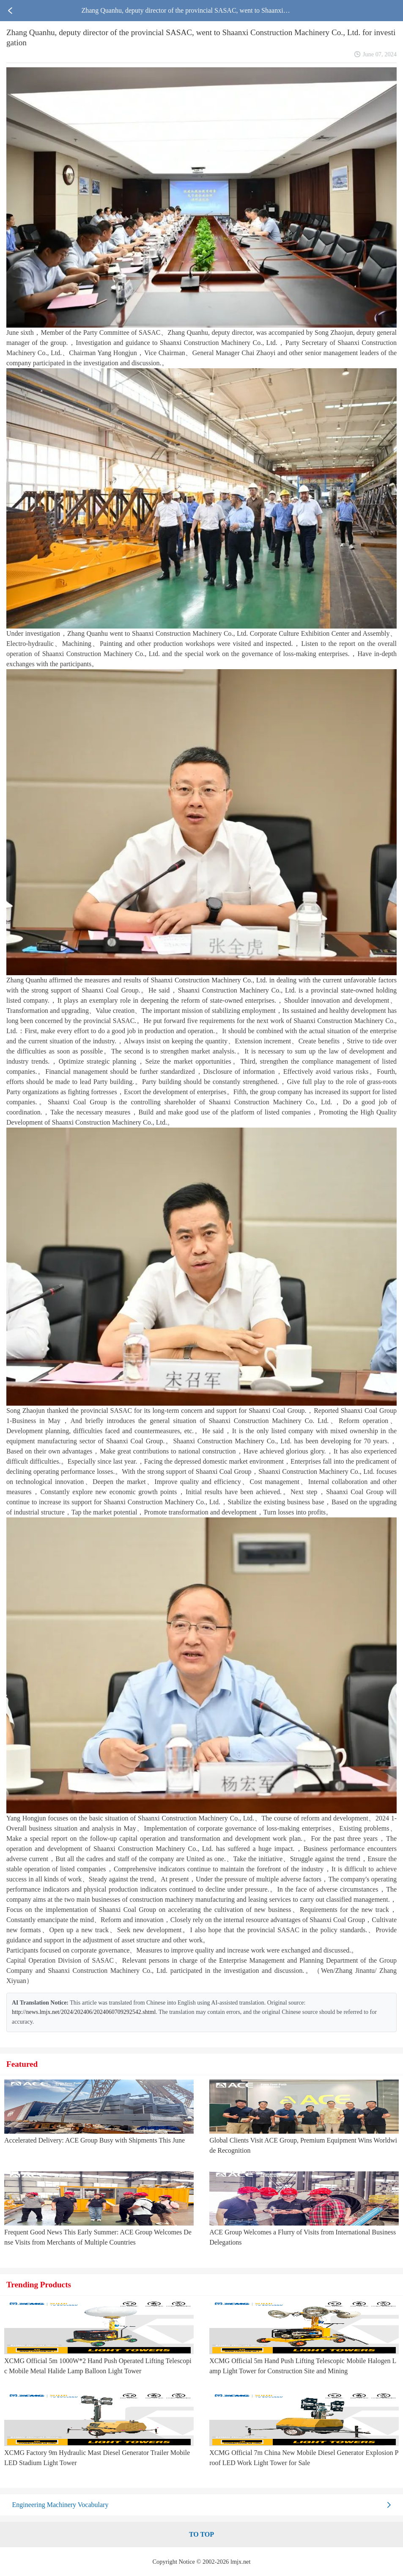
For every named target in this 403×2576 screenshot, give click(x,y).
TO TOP (201, 2534)
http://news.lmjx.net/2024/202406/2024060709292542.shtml (84, 2012)
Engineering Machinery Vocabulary (60, 2504)
